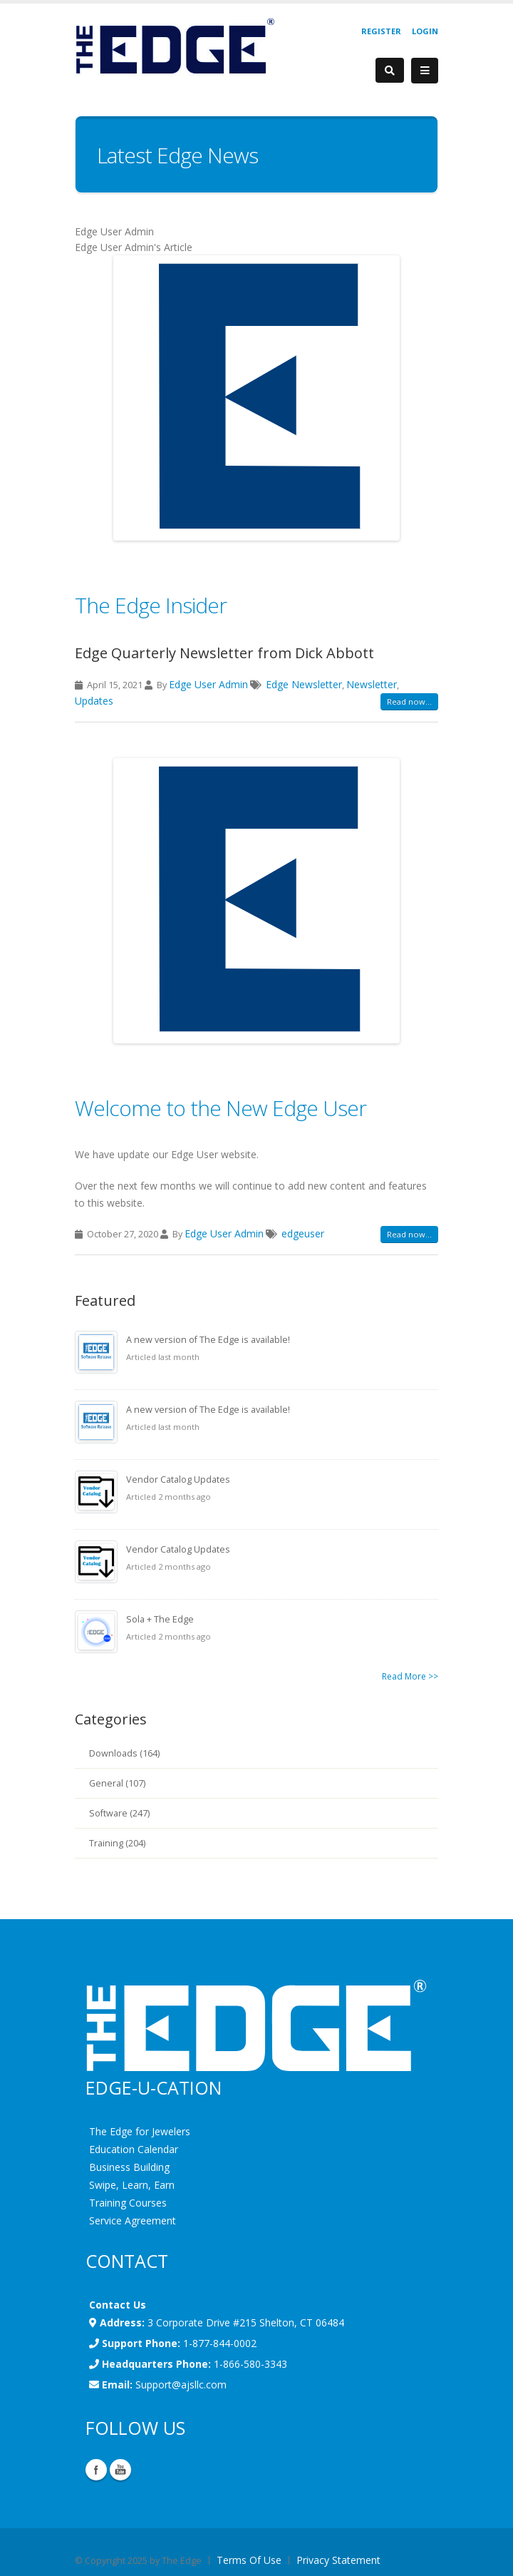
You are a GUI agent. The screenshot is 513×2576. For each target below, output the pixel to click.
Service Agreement (132, 2220)
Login (425, 31)
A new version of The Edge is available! (208, 1340)
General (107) (117, 1783)
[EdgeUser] (174, 48)
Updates (94, 700)
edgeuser (302, 1233)
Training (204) (117, 1843)
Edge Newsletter (304, 684)
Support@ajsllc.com (181, 2384)
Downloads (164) (124, 1753)
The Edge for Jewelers (139, 2131)
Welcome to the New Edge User (220, 1108)
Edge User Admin (208, 684)
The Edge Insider (151, 605)
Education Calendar (133, 2149)
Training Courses (128, 2202)
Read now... (409, 701)
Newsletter (371, 684)
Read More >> (410, 1676)
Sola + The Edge (160, 1619)
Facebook (96, 2469)
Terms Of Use (249, 2560)
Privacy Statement (338, 2560)
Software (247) (119, 1813)
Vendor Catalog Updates (178, 1479)
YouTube (120, 2469)
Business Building (129, 2167)
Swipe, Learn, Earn (132, 2185)
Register (381, 31)
